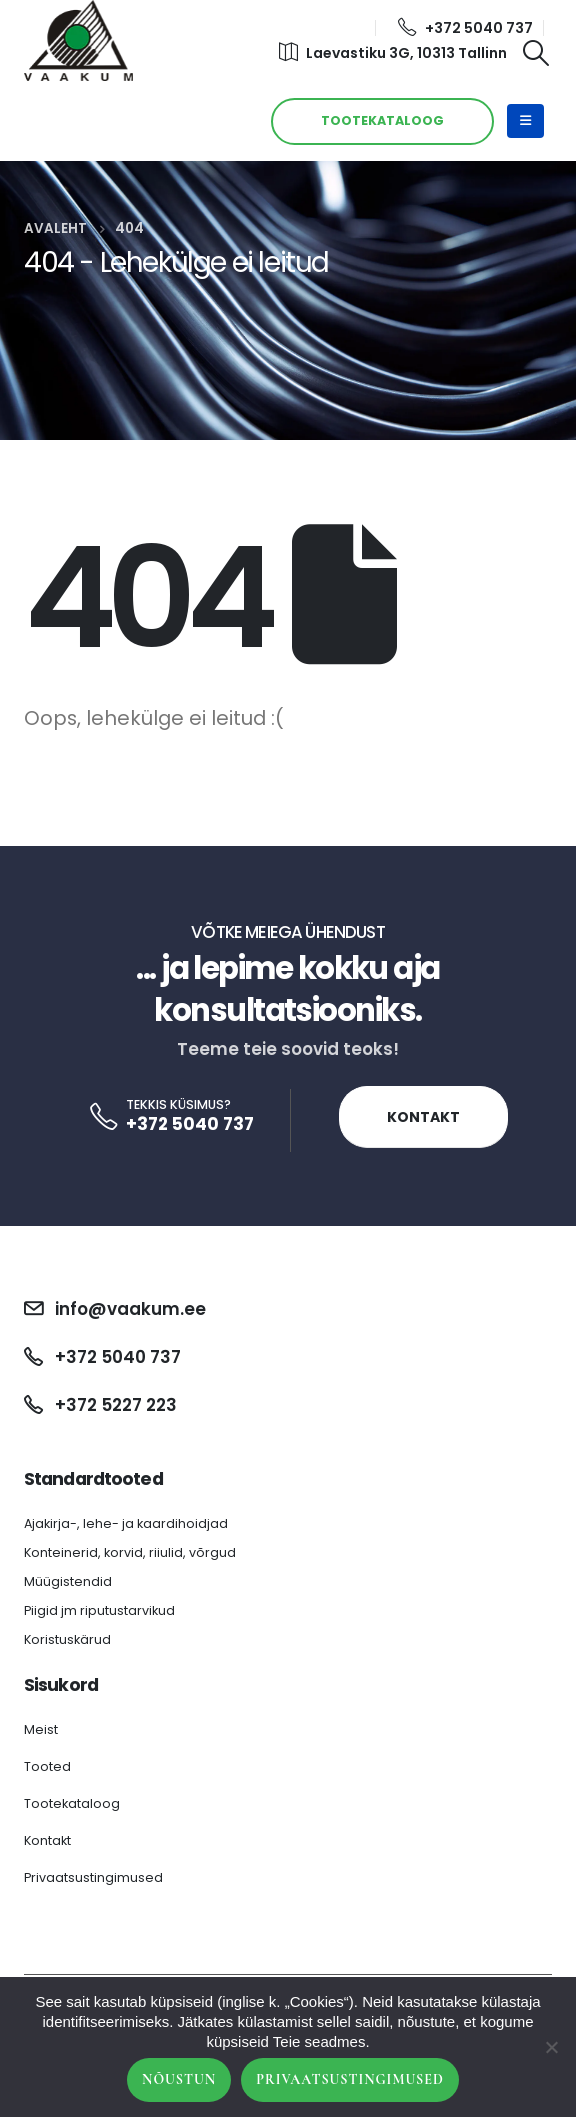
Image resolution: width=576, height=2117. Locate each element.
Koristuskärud (67, 1639)
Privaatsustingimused (93, 1877)
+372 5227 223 (116, 1405)
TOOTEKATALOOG (382, 120)
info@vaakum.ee (130, 1309)
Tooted (47, 1766)
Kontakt (423, 1117)
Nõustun (179, 2079)
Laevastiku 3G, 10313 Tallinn (393, 53)
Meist (41, 1729)
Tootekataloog (72, 1803)
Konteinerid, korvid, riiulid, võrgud (130, 1552)
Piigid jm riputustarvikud (99, 1610)
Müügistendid (68, 1581)
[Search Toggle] (536, 53)
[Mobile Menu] (525, 121)
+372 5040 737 (465, 28)
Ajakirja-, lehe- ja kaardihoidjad (126, 1523)
